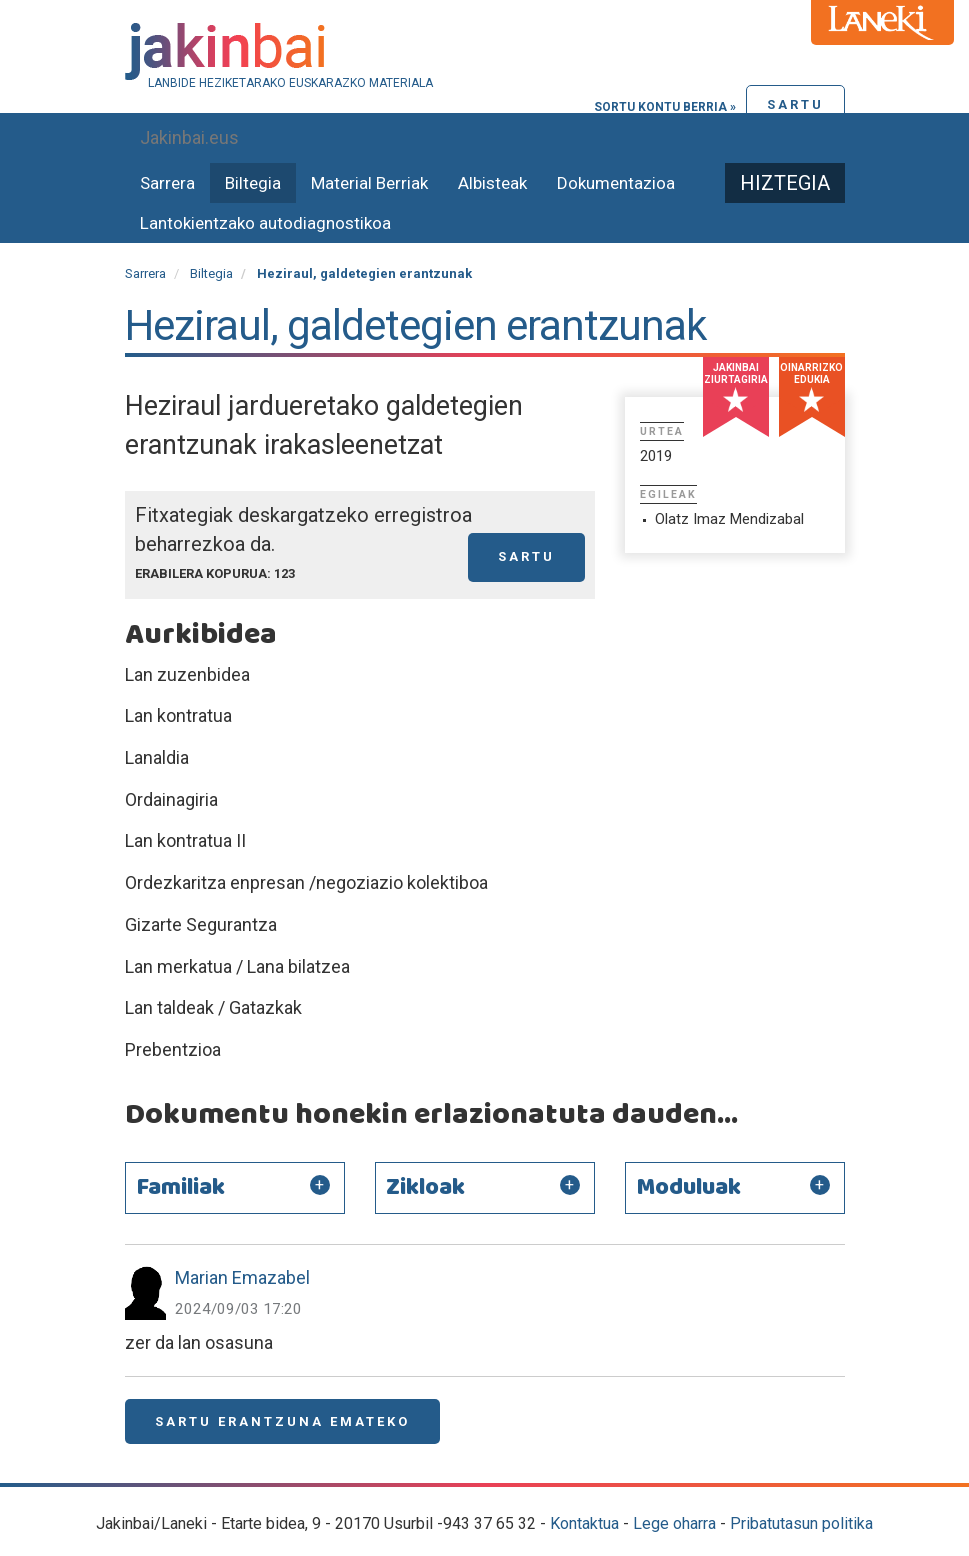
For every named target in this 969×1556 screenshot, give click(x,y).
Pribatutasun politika (801, 1523)
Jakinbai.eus (189, 137)
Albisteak (492, 183)
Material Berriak (369, 183)
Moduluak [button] (688, 1188)
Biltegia (253, 183)
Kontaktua (584, 1523)
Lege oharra (674, 1523)
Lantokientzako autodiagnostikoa (265, 223)
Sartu (795, 104)
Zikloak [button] (425, 1188)
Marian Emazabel (242, 1277)
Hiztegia (785, 183)
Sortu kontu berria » (665, 107)
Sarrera (167, 183)
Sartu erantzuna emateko (282, 1421)
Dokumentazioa (616, 183)
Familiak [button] (180, 1188)
